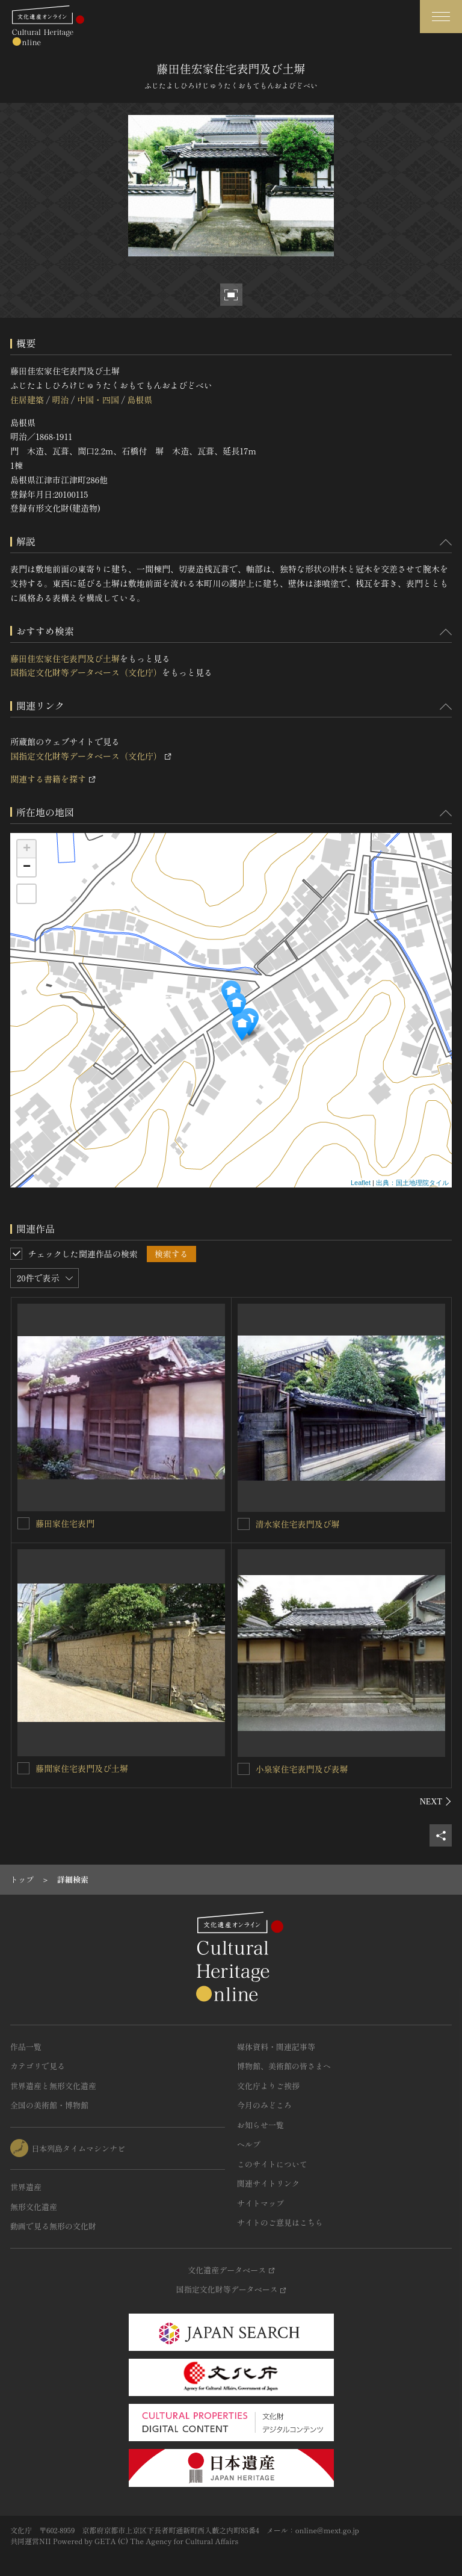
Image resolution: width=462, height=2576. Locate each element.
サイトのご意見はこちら (280, 2222)
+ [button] (27, 849)
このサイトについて (272, 2164)
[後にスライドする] (436, 1801)
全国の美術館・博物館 (49, 2105)
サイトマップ (260, 2203)
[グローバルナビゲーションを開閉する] (441, 16)
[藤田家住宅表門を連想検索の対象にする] (23, 1523)
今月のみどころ (264, 2105)
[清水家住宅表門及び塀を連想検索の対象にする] (244, 1524)
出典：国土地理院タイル (412, 1182)
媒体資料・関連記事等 (276, 2046)
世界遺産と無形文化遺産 (53, 2085)
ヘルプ (248, 2144)
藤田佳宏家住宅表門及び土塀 (65, 658)
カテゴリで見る (37, 2066)
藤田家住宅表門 (64, 1523)
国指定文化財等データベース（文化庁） (86, 672)
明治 (60, 400)
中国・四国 (98, 400)
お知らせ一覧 (260, 2125)
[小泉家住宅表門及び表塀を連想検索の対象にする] (244, 1769)
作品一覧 (26, 2046)
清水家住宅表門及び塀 (298, 1524)
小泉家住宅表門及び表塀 (302, 1769)
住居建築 (27, 400)
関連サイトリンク (268, 2183)
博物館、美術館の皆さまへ (284, 2066)
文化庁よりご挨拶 (268, 2085)
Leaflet (361, 1182)
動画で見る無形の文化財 (53, 2226)
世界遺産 (26, 2187)
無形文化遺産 (33, 2206)
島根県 (139, 400)
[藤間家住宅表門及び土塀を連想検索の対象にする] (23, 1768)
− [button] (27, 867)
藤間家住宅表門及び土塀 (81, 1768)
